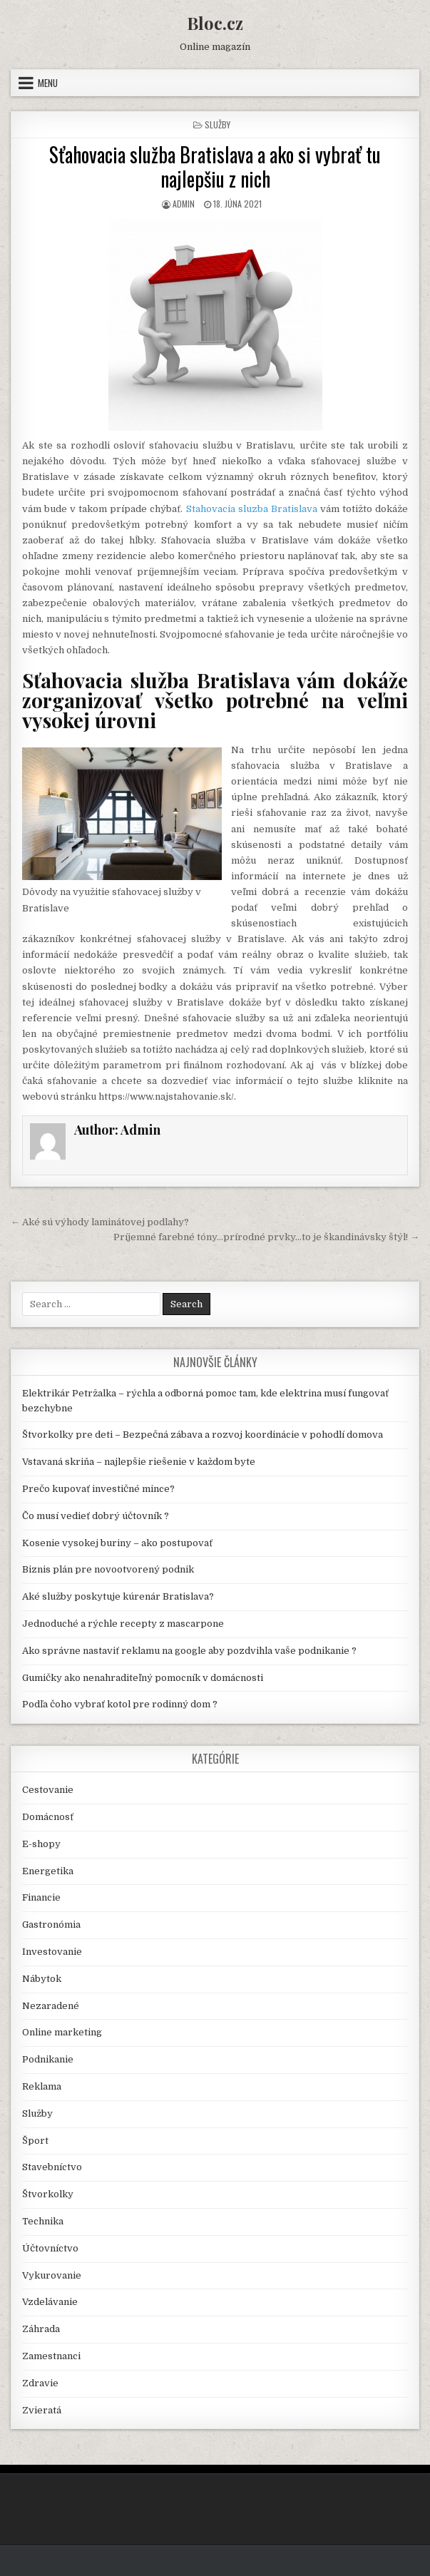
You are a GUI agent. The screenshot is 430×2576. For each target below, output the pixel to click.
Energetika (47, 1871)
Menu (48, 83)
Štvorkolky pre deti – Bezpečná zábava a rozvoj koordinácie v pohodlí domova (202, 1434)
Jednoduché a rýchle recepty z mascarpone (123, 1623)
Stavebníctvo (52, 2167)
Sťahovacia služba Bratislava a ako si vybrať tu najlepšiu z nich (215, 166)
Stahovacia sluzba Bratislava (251, 509)
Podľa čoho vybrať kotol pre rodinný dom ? (119, 1704)
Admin (184, 204)
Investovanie (52, 1951)
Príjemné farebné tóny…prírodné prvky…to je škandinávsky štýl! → (266, 1237)
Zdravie (40, 2383)
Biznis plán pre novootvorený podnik (108, 1569)
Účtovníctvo (50, 2248)
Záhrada (41, 2329)
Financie (41, 1897)
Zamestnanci (51, 2356)
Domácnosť (47, 1816)
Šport (35, 2140)
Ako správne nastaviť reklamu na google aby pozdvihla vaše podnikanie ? (189, 1650)
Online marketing (62, 2032)
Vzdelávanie (50, 2301)
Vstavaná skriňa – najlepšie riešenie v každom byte (138, 1461)
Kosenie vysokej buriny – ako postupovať (117, 1543)
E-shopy (41, 1844)
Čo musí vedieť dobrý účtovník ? (95, 1516)
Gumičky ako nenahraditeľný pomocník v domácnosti (142, 1677)
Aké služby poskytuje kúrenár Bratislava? (118, 1596)
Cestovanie (47, 1789)
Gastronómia (51, 1924)
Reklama (41, 2086)
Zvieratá (41, 2410)
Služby (217, 124)
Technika (42, 2221)
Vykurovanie (51, 2275)
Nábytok (41, 1978)
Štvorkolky (47, 2194)
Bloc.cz (215, 22)
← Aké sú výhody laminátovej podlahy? (100, 1222)
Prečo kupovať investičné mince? (98, 1488)
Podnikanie (47, 2059)
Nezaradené (50, 2005)
